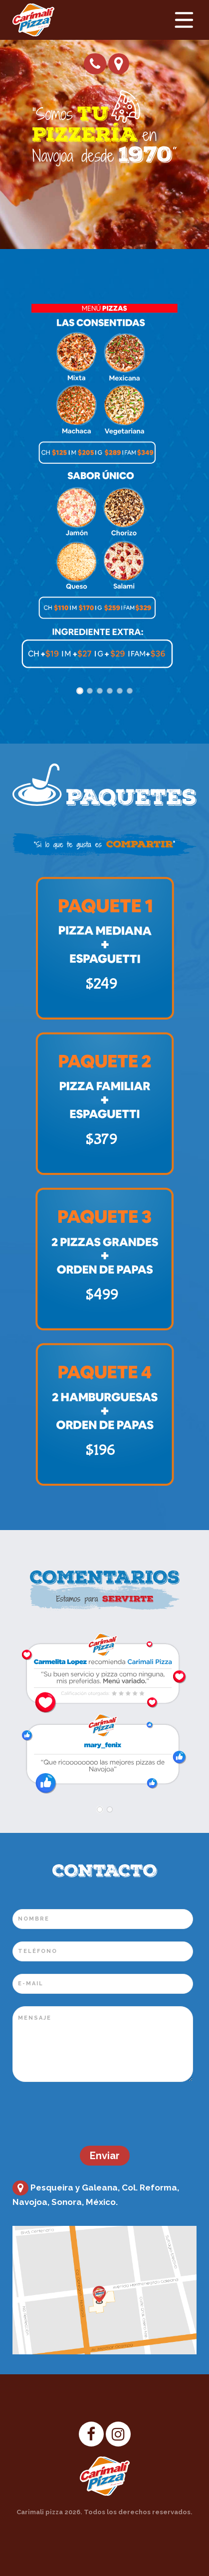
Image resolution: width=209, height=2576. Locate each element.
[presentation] (88, 2113)
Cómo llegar (118, 63)
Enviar (105, 2156)
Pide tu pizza (95, 64)
